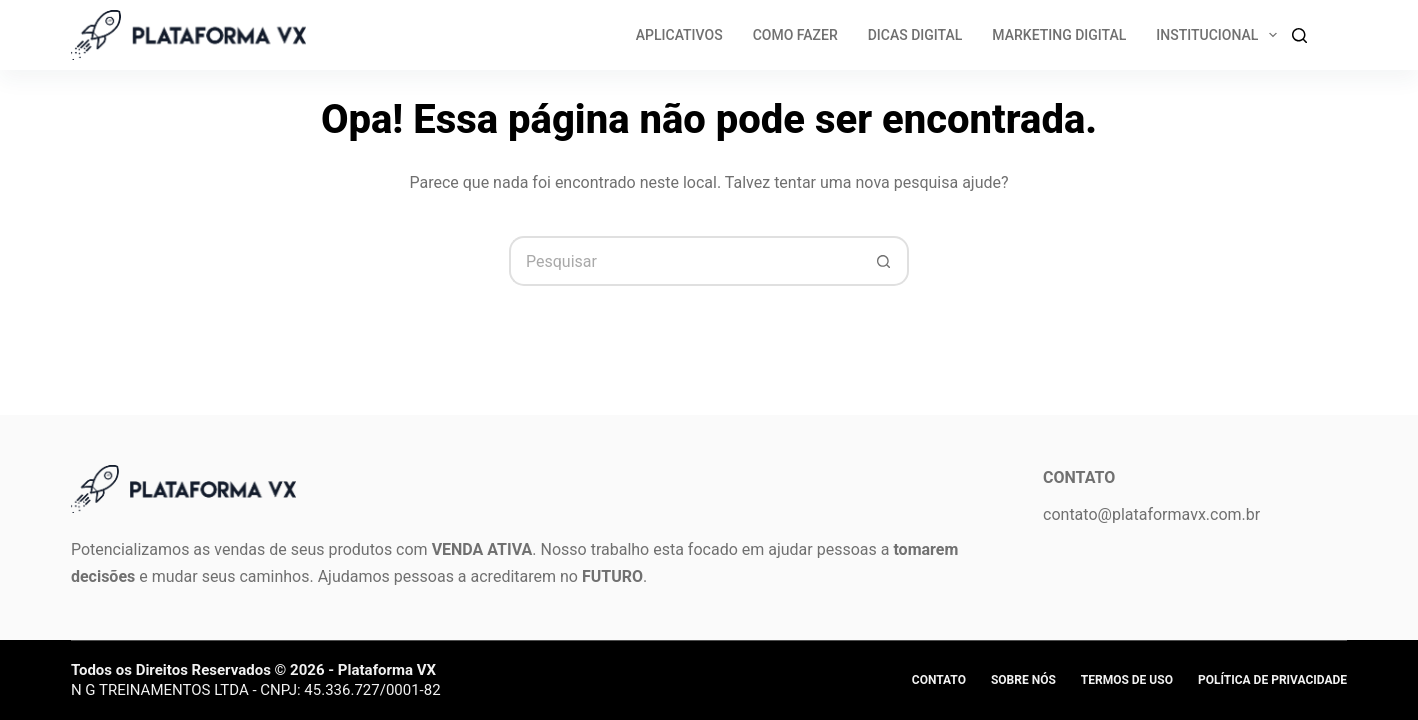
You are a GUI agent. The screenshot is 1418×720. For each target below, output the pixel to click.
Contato (939, 680)
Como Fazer (795, 35)
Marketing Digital (1059, 35)
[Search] (1299, 35)
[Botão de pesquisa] (884, 261)
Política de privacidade (1272, 680)
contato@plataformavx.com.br (1151, 514)
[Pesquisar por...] (684, 261)
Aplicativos (679, 35)
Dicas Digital (915, 35)
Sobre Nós (1023, 680)
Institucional (1220, 35)
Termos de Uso (1127, 680)
